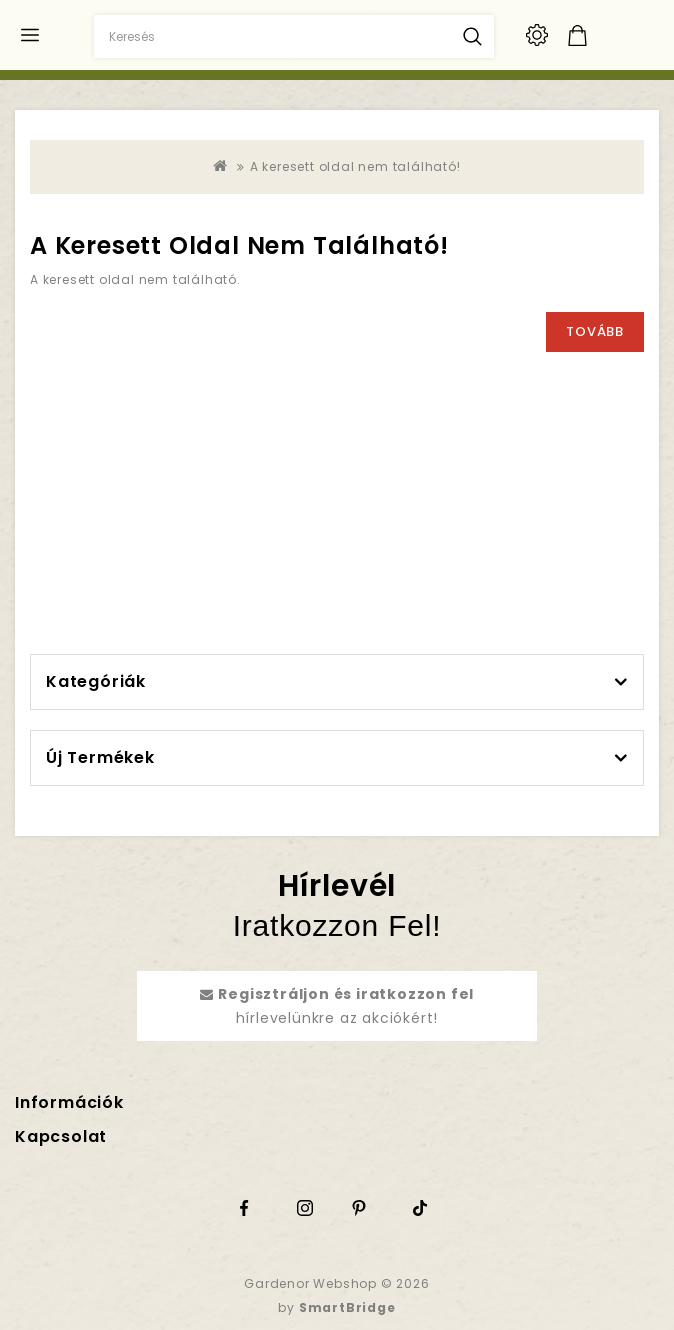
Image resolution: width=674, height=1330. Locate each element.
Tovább (595, 331)
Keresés (472, 36)
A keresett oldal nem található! (355, 166)
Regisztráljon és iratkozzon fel (346, 994)
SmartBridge (347, 1307)
